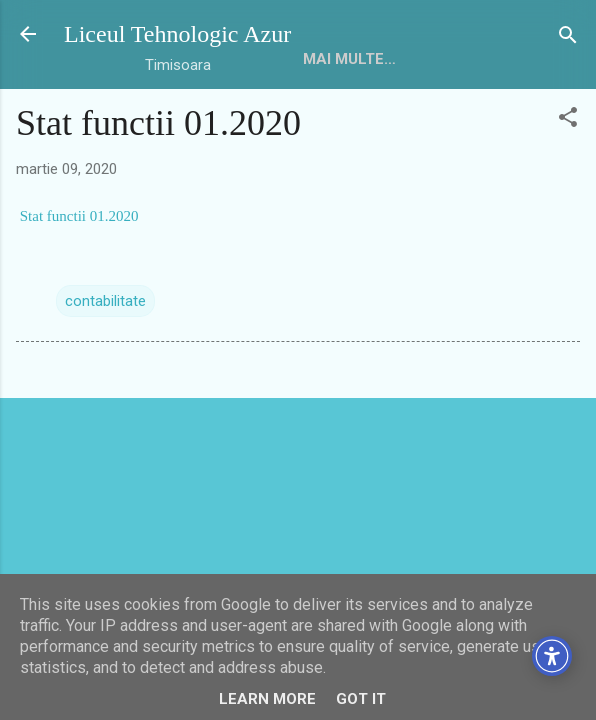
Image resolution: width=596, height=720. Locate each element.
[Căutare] (568, 36)
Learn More (267, 699)
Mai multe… (421, 59)
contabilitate (105, 301)
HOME (325, 59)
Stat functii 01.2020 (77, 216)
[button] (568, 118)
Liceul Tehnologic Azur (177, 34)
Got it (361, 699)
